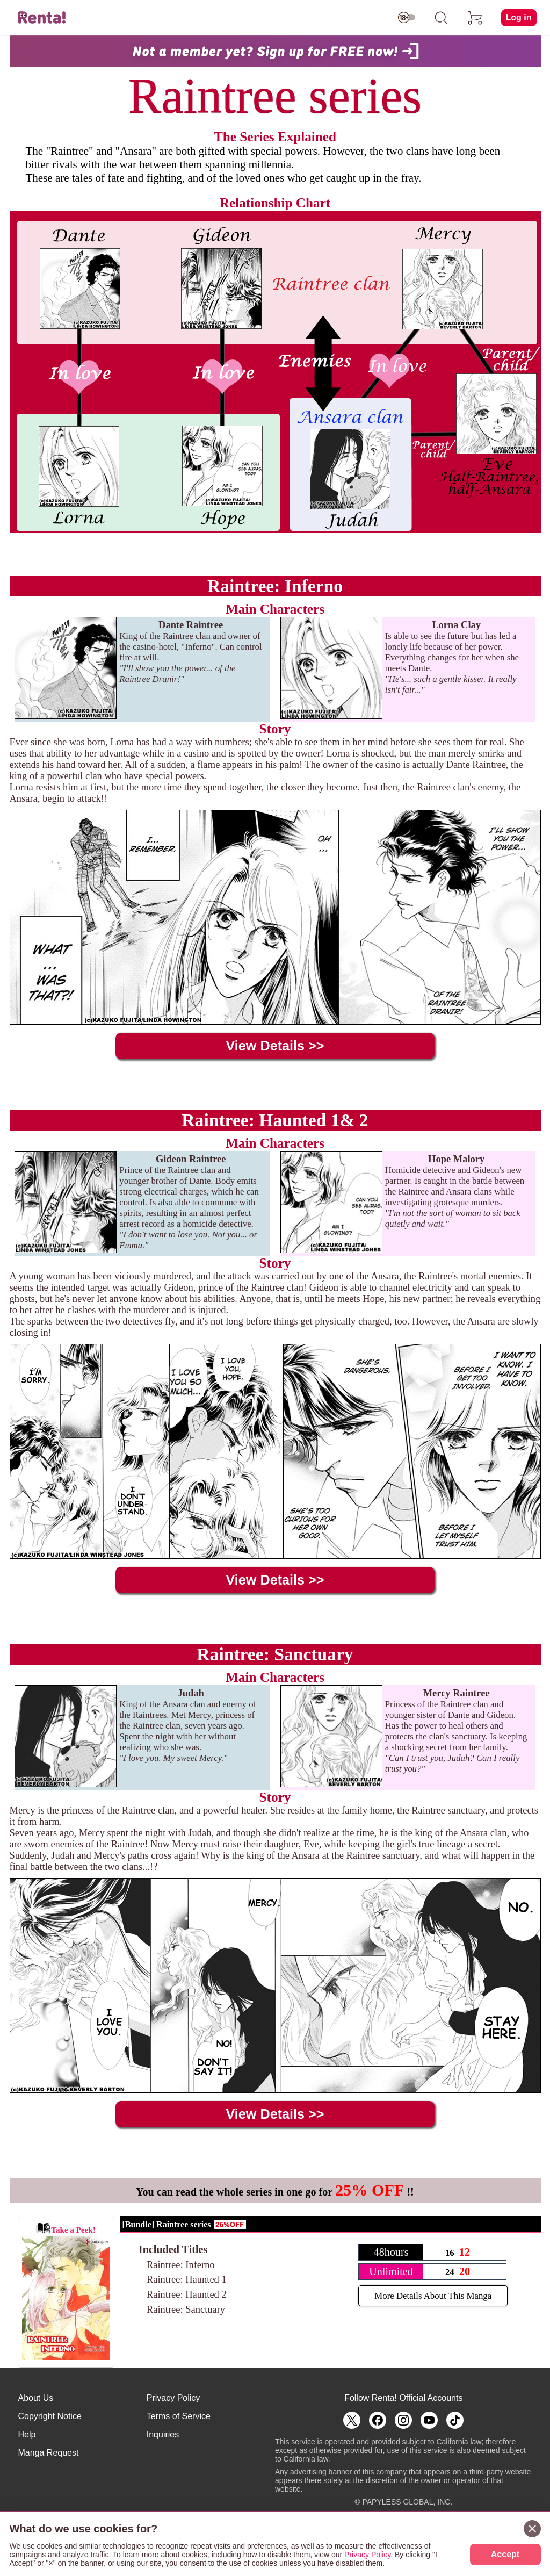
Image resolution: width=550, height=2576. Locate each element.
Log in (519, 17)
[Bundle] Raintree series (166, 2224)
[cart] (475, 17)
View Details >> (275, 1045)
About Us (36, 2397)
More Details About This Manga (432, 2296)
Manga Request (48, 2452)
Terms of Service (179, 2416)
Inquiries (163, 2434)
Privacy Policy (173, 2397)
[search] (441, 17)
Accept (505, 2554)
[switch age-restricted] (406, 18)
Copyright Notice (50, 2416)
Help (27, 2434)
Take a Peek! (65, 2291)
